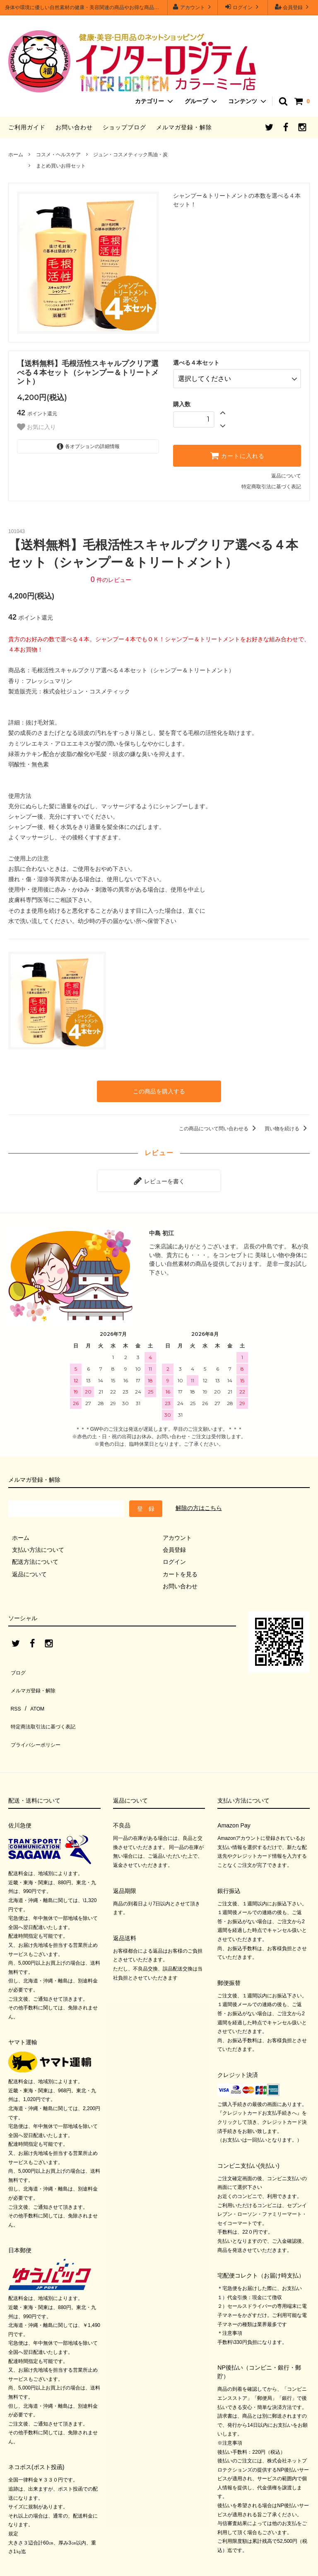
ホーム (15, 155)
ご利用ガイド (27, 127)
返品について (286, 472)
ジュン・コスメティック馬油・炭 (130, 155)
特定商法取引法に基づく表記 (46, 1697)
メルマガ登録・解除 (184, 127)
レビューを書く (159, 1173)
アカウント (192, 6)
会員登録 (293, 6)
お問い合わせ (74, 127)
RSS (14, 1685)
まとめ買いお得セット (61, 166)
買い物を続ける (287, 1123)
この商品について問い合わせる (219, 1123)
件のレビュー (111, 576)
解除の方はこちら (199, 1498)
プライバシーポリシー (37, 1709)
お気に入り (36, 427)
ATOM (33, 1685)
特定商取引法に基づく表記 (271, 483)
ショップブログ (124, 127)
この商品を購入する (159, 1086)
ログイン (243, 6)
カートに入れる (237, 452)
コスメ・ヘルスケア (58, 155)
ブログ (17, 1660)
